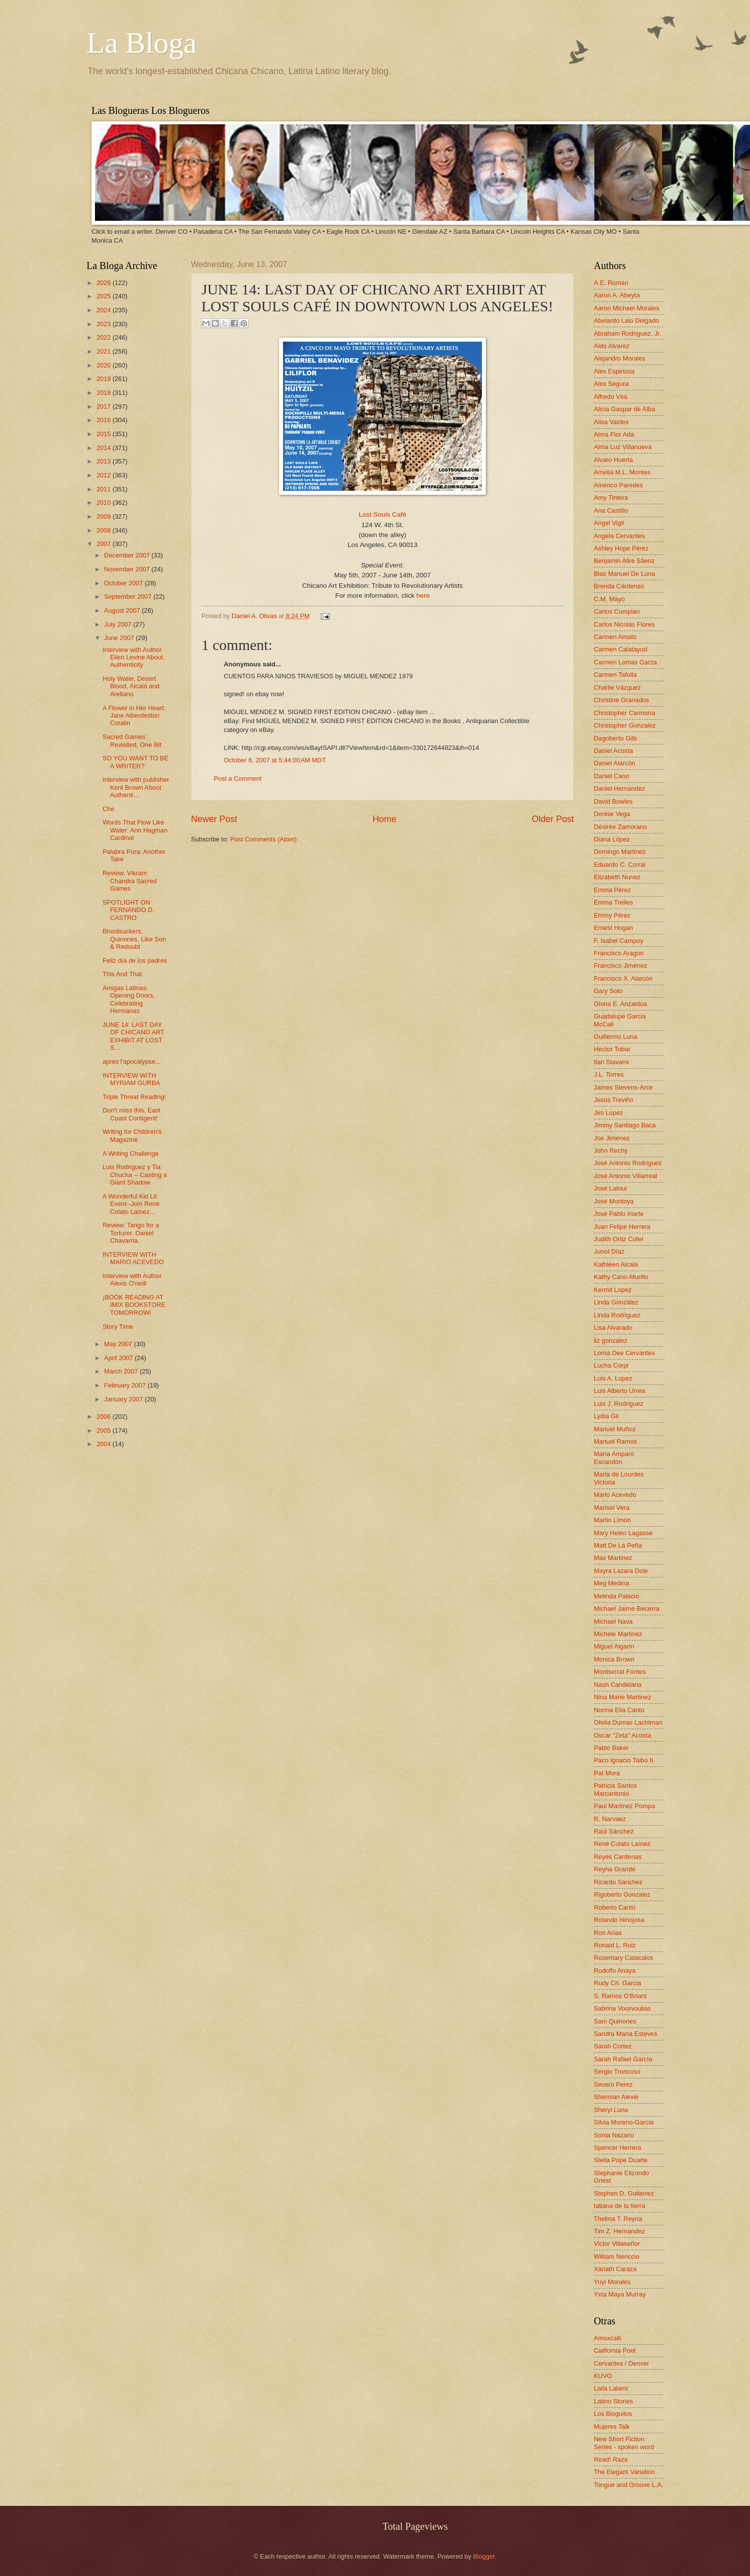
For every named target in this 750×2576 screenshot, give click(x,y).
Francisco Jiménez (620, 965)
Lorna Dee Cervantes (624, 1353)
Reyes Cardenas (618, 1856)
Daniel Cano (611, 776)
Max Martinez (613, 1558)
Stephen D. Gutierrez (624, 2193)
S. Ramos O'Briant (620, 1996)
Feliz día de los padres (134, 960)
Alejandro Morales (620, 358)
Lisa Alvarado (613, 1327)
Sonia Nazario (614, 2135)
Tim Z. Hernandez (619, 2231)
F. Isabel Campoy (618, 940)
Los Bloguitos (613, 2413)
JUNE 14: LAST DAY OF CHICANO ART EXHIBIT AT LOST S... (133, 1036)
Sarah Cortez (613, 2046)
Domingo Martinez (620, 851)
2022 (104, 337)
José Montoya (614, 1201)
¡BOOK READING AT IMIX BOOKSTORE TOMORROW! (133, 1304)
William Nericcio (617, 2256)
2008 (104, 530)
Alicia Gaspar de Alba (624, 409)
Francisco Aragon (619, 953)
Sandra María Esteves (625, 2033)
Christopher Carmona (624, 713)
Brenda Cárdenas (619, 586)
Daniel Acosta (613, 750)
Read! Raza (611, 2459)
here (423, 595)
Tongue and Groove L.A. (628, 2484)
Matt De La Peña (618, 1545)
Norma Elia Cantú (619, 1710)
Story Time (117, 1326)
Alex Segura (611, 383)
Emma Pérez (612, 890)
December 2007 (127, 555)
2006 (104, 1416)
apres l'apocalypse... (131, 1061)
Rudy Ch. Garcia (617, 1983)
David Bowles (613, 801)
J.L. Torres (609, 1074)
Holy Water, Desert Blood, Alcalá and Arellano (131, 686)
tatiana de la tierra (619, 2205)
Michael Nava (613, 1621)
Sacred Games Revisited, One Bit (131, 740)
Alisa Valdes (611, 422)
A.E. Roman (611, 282)
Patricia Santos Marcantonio (615, 1789)
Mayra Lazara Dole (621, 1570)
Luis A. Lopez (613, 1378)
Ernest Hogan (613, 927)
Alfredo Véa (610, 396)
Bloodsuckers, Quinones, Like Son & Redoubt (134, 938)
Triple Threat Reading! (134, 1097)
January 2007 (124, 1399)
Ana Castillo (611, 510)
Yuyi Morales (612, 2282)
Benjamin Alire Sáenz (624, 560)
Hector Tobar (612, 1049)
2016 (104, 420)
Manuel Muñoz (615, 1429)
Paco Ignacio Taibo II (623, 1760)
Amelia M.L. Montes (622, 472)
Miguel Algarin (614, 1646)
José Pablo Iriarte (619, 1213)
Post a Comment (238, 778)
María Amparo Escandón (614, 1457)
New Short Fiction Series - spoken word (624, 2442)
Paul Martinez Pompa (624, 1806)
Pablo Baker (611, 1747)
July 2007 (118, 624)
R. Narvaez (610, 1819)
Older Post (553, 819)
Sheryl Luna (611, 2110)
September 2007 (128, 596)
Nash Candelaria (618, 1684)
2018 (104, 392)
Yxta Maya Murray (620, 2294)
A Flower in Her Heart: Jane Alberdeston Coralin (134, 715)
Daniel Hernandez (619, 788)
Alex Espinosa (614, 371)
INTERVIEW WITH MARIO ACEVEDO (133, 1258)
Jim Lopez (608, 1112)
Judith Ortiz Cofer (619, 1239)
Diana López (612, 839)
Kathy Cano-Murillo (621, 1277)
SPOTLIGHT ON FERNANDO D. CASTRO (128, 910)
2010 (104, 502)
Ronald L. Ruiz (615, 1945)
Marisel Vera (612, 1507)
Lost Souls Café (382, 514)
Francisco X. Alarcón (623, 978)
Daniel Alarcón (614, 763)
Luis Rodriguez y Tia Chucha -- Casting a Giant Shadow (134, 1174)
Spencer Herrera (617, 2147)
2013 (104, 461)
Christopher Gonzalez (625, 725)
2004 (104, 1444)
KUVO (603, 2376)
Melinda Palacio (616, 1596)
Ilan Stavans (611, 1062)
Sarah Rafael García (623, 2059)
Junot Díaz (609, 1251)
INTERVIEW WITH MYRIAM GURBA (131, 1079)
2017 (104, 406)
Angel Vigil (609, 523)
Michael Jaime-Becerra (626, 1608)
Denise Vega (612, 814)
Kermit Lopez (613, 1289)
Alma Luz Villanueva (623, 447)
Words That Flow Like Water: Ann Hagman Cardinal (134, 830)
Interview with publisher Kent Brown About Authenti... (135, 787)
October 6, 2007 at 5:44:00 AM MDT (275, 760)
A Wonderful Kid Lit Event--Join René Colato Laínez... (130, 1204)
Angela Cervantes (619, 536)
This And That (122, 974)
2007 (104, 544)
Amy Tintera (611, 497)
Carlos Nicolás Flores (624, 624)
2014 (104, 448)
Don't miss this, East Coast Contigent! (131, 1113)
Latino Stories (613, 2401)
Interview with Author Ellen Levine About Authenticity (132, 657)
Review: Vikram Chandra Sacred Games (129, 880)
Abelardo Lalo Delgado (626, 320)
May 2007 (119, 1344)
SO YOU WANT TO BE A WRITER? (135, 761)
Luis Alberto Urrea (619, 1390)
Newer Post (214, 819)
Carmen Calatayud (620, 649)
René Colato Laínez (622, 1843)
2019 (104, 378)
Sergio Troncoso (617, 2071)
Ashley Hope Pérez (621, 548)
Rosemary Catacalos (624, 1957)
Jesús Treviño (613, 1100)
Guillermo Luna (615, 1036)
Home (384, 819)
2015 (104, 434)
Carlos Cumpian (617, 611)
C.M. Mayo (609, 599)
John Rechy (611, 1150)
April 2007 (119, 1358)
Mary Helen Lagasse (623, 1533)
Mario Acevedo (615, 1494)
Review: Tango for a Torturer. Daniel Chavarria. (130, 1232)
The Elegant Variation (624, 2472)
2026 (104, 282)
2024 (104, 310)
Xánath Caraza (615, 2269)
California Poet (615, 2350)
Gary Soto (608, 991)
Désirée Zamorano (620, 826)
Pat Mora (607, 1773)
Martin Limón (612, 1520)
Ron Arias (608, 1932)
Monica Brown (614, 1659)
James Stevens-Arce (623, 1087)
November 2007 (127, 569)
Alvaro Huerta (613, 459)
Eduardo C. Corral (620, 864)
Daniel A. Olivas (255, 616)
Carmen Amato (615, 637)
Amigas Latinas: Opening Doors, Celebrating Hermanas (128, 999)
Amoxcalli (607, 2338)
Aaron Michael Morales (626, 308)
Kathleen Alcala (616, 1264)
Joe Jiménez (612, 1138)
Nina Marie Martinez (622, 1697)
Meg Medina (611, 1583)
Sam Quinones (615, 2021)
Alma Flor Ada (614, 434)
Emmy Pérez (612, 915)
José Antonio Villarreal (625, 1176)
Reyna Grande (615, 1869)
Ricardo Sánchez (618, 1882)
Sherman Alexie (616, 2097)
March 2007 (122, 1371)
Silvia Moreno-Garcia (624, 2122)
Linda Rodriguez (617, 1315)
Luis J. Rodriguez (618, 1403)
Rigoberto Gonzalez (622, 1894)
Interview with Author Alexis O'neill (132, 1279)
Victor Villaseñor (617, 2243)
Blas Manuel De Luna (624, 573)
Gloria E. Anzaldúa (620, 1004)
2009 (104, 516)
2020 (104, 365)
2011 (104, 489)
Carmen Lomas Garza (625, 662)
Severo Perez (613, 2084)
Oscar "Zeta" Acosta (622, 1735)
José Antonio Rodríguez (628, 1163)
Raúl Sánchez (614, 1831)
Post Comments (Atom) (263, 839)
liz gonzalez (610, 1340)
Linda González (616, 1302)
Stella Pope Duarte (621, 2160)
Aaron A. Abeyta (617, 295)
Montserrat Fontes (620, 1671)
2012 (104, 475)
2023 (104, 324)
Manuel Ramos (615, 1441)
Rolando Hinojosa (619, 1920)
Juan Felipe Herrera (622, 1226)
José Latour (610, 1188)
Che (108, 809)
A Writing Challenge (130, 1153)
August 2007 (123, 610)
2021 (104, 351)
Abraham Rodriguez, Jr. (627, 333)
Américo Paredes (618, 485)
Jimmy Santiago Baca (625, 1125)
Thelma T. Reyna (618, 2218)
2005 (104, 1430)
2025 (104, 296)
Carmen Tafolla (615, 674)
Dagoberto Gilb (615, 738)
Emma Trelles (613, 902)
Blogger (484, 2556)
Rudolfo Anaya (615, 1970)
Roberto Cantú (615, 1907)
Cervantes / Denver (621, 2363)
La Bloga (142, 42)
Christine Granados (621, 700)
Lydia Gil (606, 1416)
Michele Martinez (618, 1634)
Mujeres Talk (612, 2426)
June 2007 (120, 638)
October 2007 (124, 583)
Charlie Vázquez (617, 687)
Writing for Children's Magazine (132, 1135)
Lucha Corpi (611, 1365)
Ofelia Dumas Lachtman (628, 1722)
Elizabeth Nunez (617, 877)
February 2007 (125, 1385)
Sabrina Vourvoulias (622, 2008)
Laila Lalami (611, 2388)
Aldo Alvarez (612, 346)
